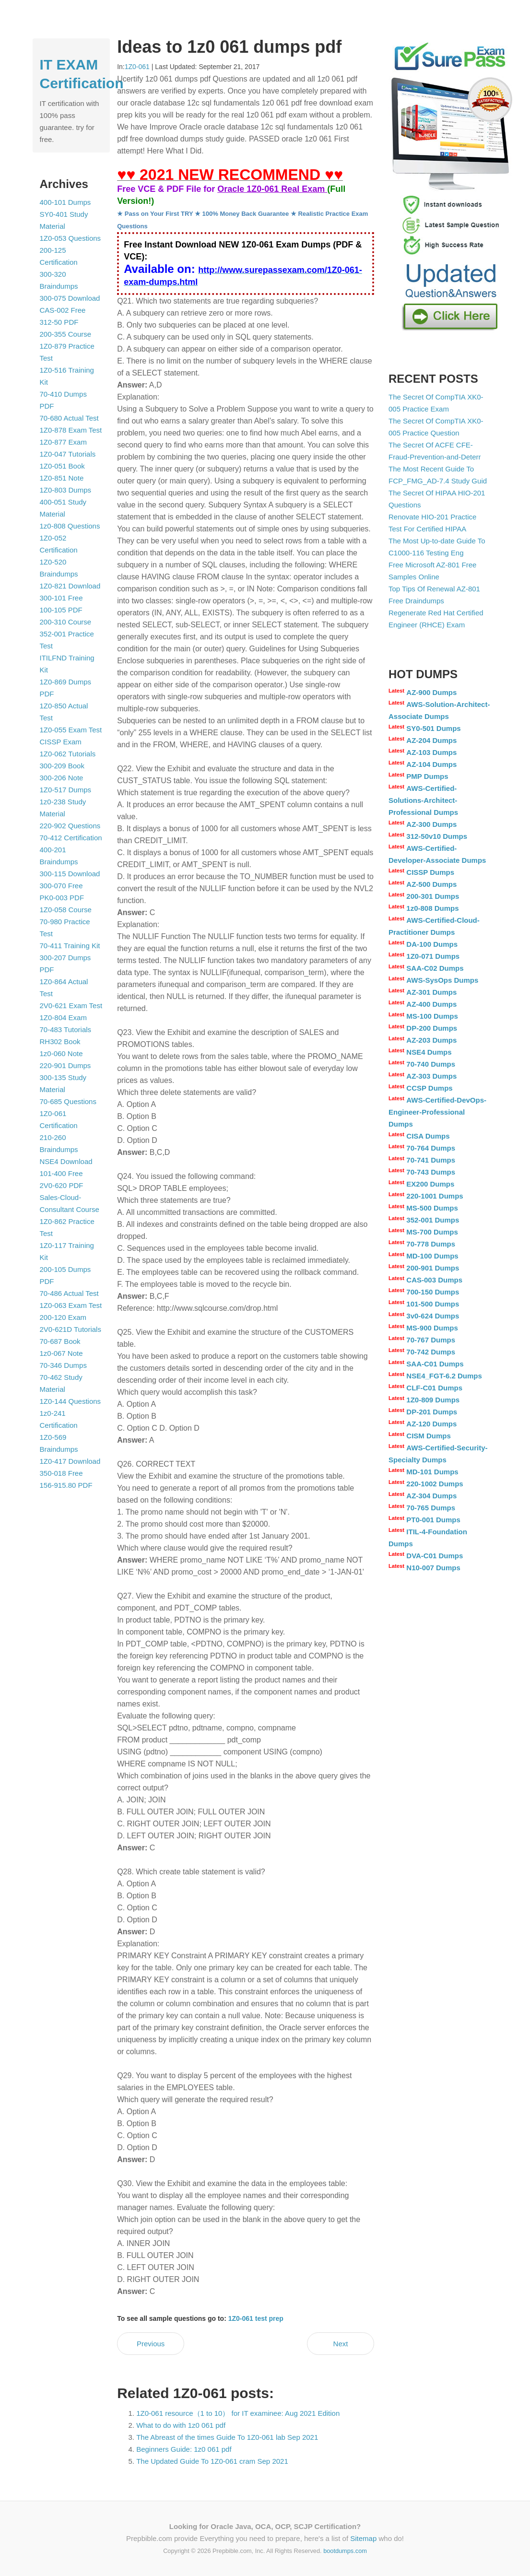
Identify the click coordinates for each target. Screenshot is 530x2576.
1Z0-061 (137, 67)
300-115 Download (70, 874)
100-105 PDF (61, 610)
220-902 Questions (70, 826)
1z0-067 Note (61, 1353)
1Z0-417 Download (70, 1461)
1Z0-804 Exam (63, 1017)
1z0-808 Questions (70, 526)
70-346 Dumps (63, 1365)
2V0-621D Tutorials (70, 1329)
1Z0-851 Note (62, 478)
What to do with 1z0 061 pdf (180, 2425)
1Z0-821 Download (70, 586)
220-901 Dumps (65, 1065)
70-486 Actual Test (69, 1293)
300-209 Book (62, 766)
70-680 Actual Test (69, 418)
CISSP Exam (61, 742)
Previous (151, 2344)
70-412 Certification (71, 838)
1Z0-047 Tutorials (68, 454)
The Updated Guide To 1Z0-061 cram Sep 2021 (212, 2461)
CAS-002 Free (63, 310)
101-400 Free (61, 1173)
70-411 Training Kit (70, 945)
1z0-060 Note (61, 1053)
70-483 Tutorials (66, 1029)
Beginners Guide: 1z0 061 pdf (183, 2449)
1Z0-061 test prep (255, 2318)
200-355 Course (66, 334)
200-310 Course (66, 622)
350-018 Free (61, 1473)
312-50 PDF (59, 322)
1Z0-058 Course (66, 910)
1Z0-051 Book (62, 466)
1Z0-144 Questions (70, 1401)
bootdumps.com (345, 2550)
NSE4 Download (66, 1161)
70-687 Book (60, 1341)
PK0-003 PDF (62, 898)
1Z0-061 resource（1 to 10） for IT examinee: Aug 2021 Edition (238, 2413)
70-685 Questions (68, 1101)
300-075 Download (70, 298)
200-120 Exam (63, 1317)
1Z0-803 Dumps (66, 490)
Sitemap (363, 2538)
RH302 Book (60, 1041)
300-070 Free (61, 886)
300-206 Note (61, 778)
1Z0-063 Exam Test (71, 1305)
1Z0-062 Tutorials (68, 754)
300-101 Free (61, 598)
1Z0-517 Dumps (66, 790)
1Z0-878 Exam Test (71, 430)
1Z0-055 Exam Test (71, 730)
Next (340, 2344)
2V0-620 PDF (61, 1185)
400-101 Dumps (65, 202)
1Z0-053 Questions (70, 238)
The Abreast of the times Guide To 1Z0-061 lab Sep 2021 (227, 2437)
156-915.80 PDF (66, 1485)
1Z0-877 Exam (63, 442)
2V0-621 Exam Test (71, 1005)
